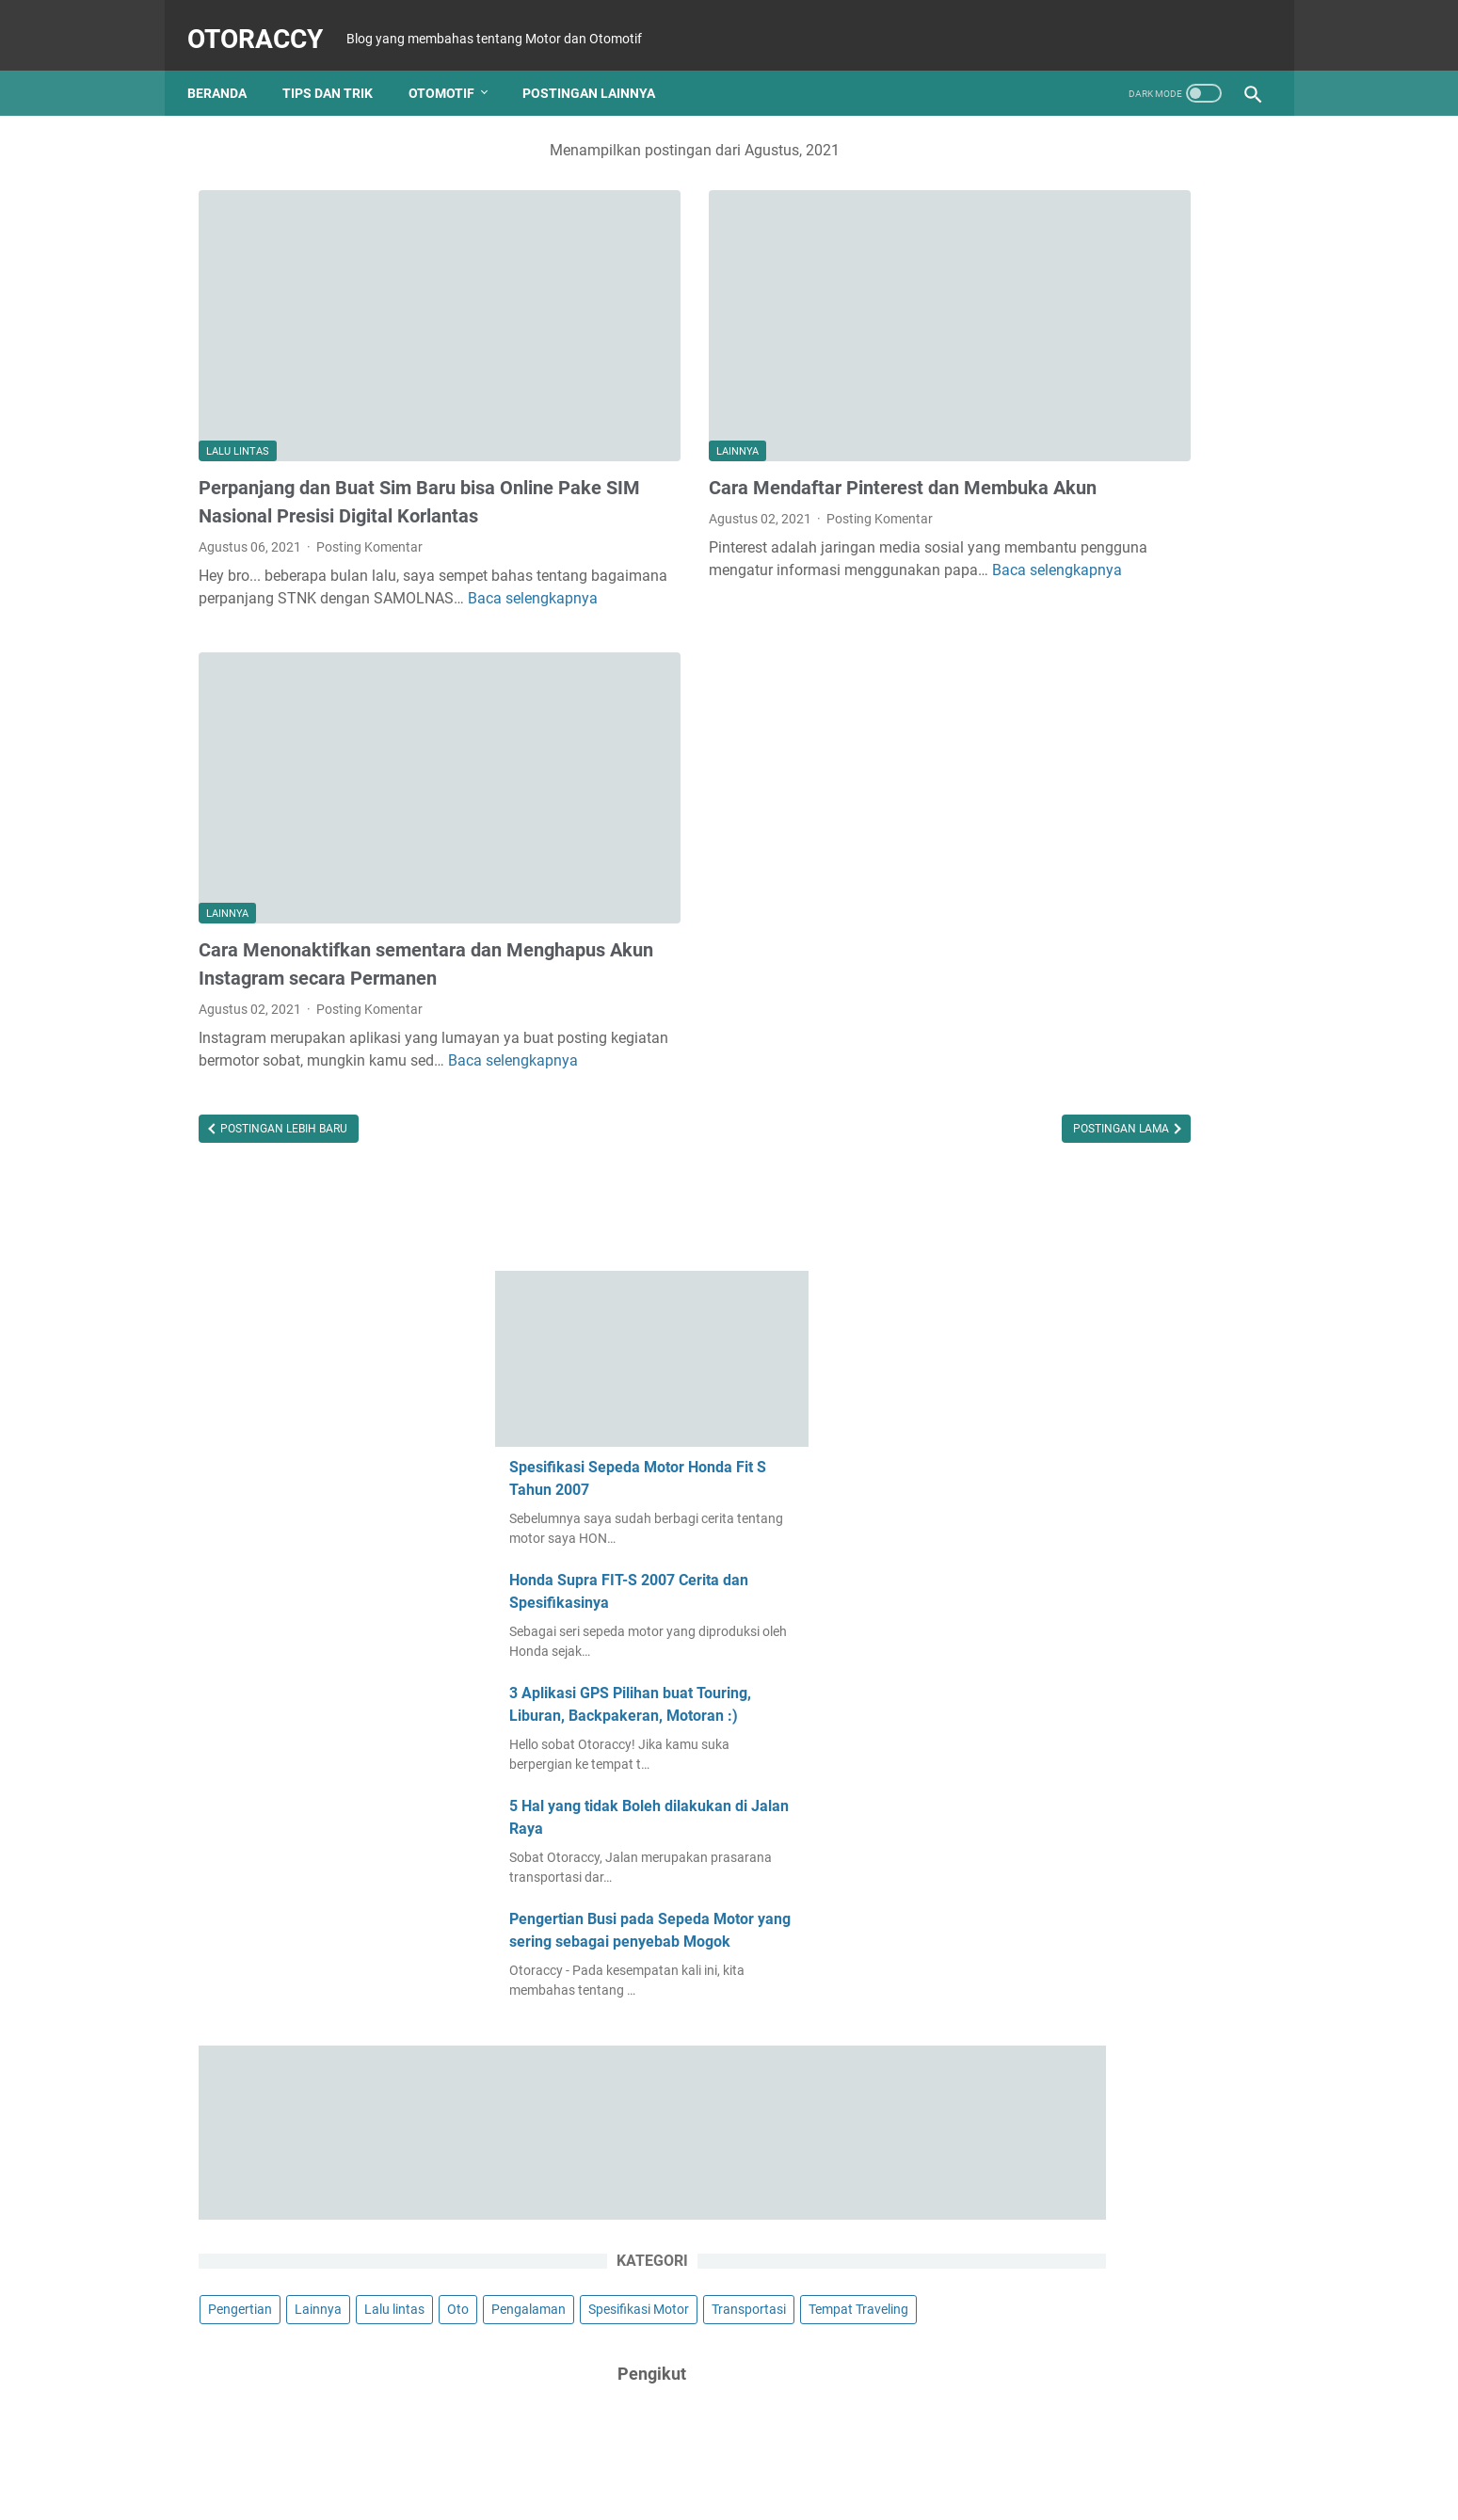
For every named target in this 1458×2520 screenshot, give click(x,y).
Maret (1043, 1640)
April (1039, 1903)
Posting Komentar (369, 481)
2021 (1025, 1932)
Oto (1237, 1076)
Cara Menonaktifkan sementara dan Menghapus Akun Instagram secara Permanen (350, 855)
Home (701, 2452)
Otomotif (453, 67)
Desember (1055, 1699)
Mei (1036, 2254)
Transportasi (1024, 1146)
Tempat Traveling (1134, 1146)
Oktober (1049, 1990)
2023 (1022, 1815)
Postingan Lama (842, 1057)
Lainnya (597, 357)
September (1057, 2020)
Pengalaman (1024, 1111)
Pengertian (1019, 1076)
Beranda (228, 67)
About (756, 2452)
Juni (1038, 2225)
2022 (1022, 1874)
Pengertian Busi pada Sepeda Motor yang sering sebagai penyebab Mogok (1114, 791)
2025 (1022, 1669)
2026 (1022, 1611)
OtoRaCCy (266, 22)
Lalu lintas (237, 357)
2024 (1022, 1757)
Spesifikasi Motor (1134, 1111)
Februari (1050, 1845)
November (1056, 1728)
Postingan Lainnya (600, 67)
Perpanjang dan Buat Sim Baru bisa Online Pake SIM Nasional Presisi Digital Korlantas (368, 421)
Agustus (1050, 1786)
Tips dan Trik (339, 67)
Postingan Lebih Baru (282, 1057)
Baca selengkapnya (358, 555)
